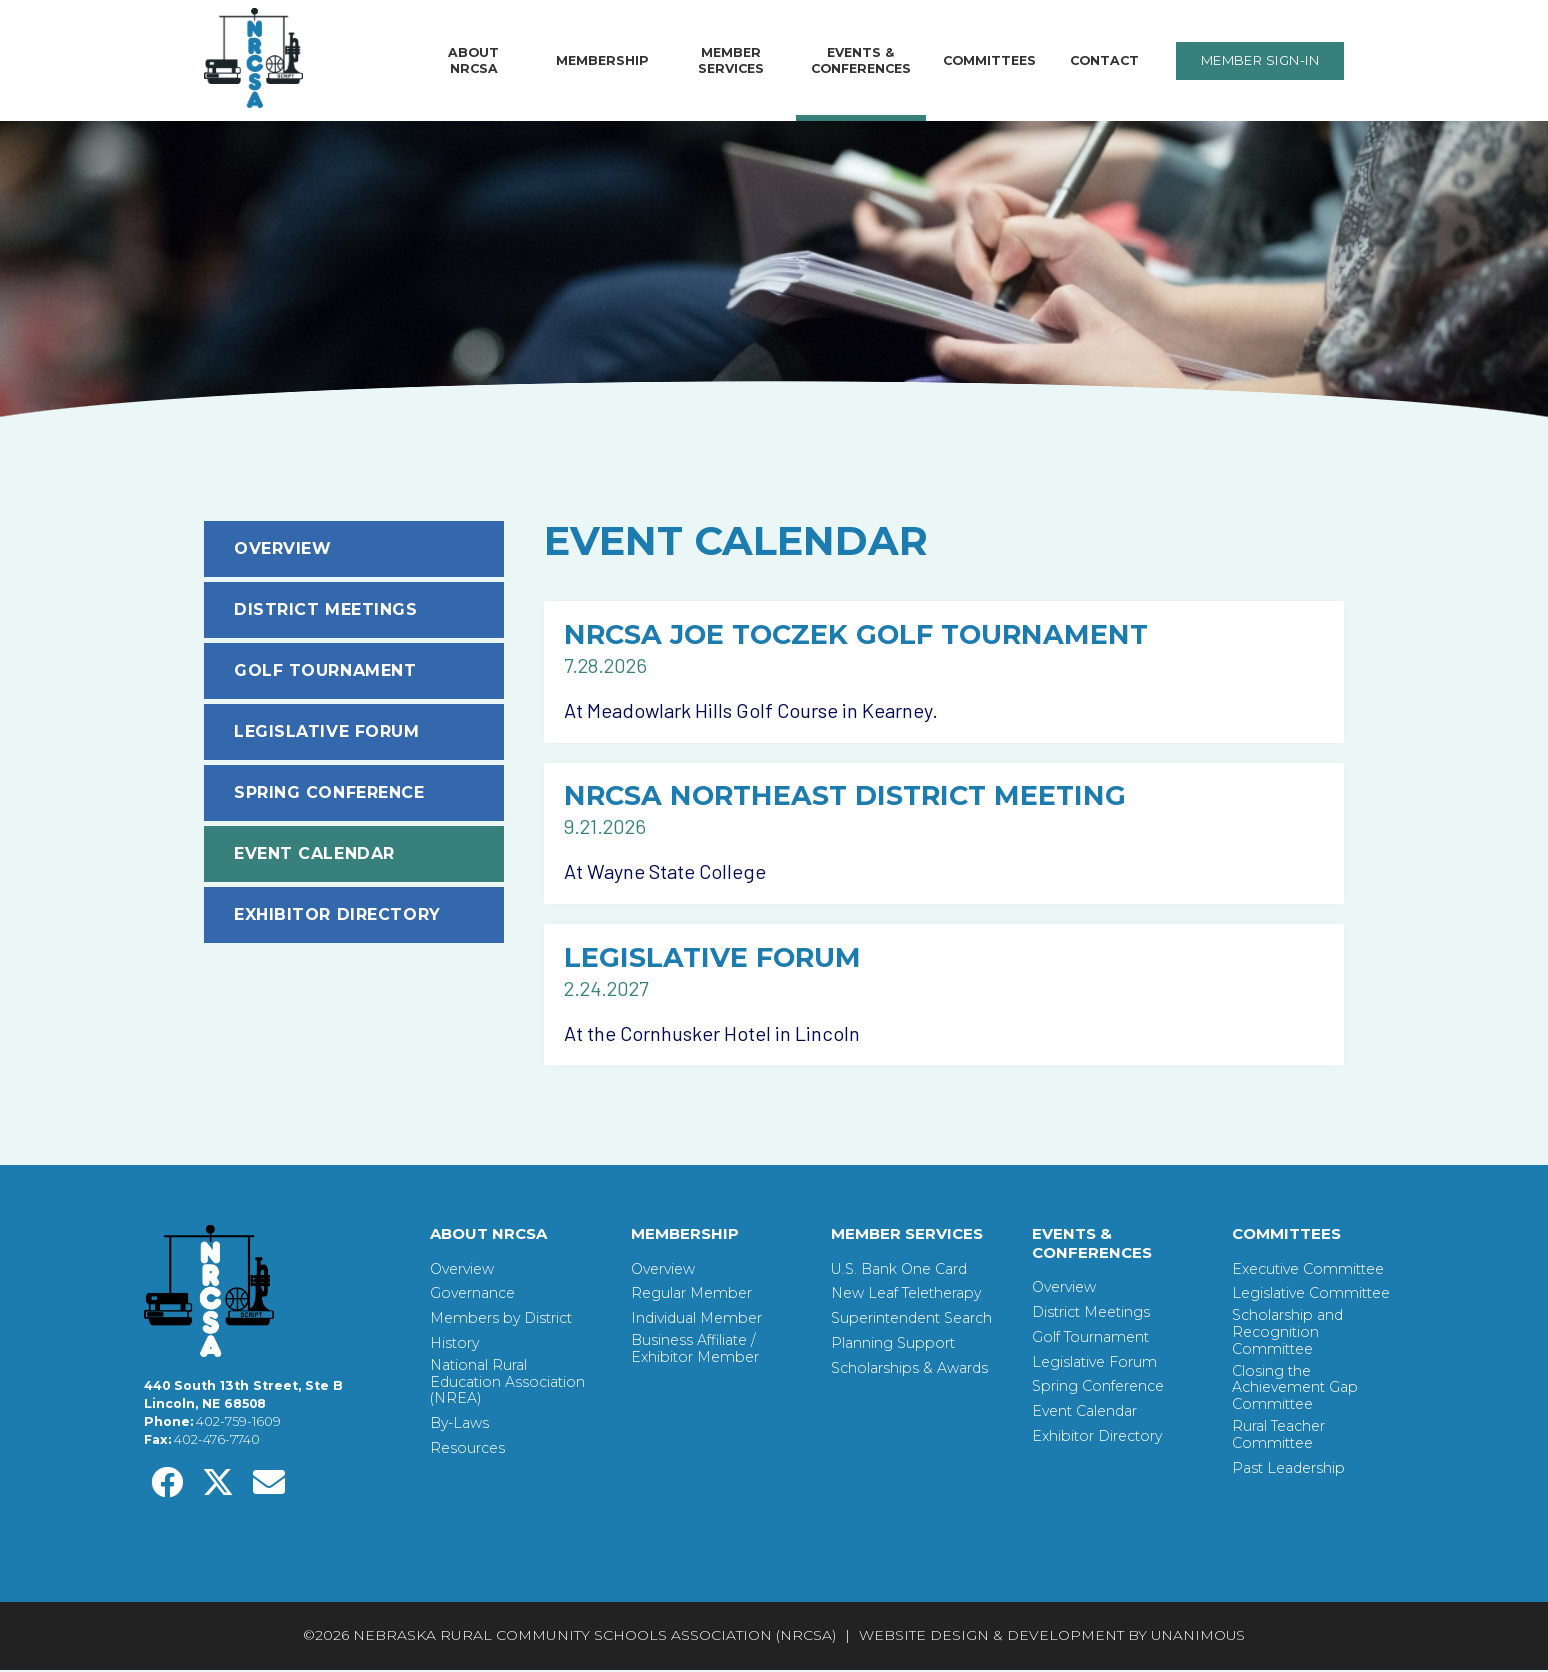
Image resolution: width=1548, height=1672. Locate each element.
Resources (467, 1450)
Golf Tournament (325, 670)
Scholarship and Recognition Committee (1287, 1335)
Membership (602, 60)
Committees (989, 60)
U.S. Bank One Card (899, 1271)
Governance (472, 1296)
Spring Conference (329, 792)
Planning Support (893, 1345)
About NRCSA (473, 60)
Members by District (501, 1321)
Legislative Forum (327, 731)
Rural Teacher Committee (1278, 1437)
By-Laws (459, 1426)
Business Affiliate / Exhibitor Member (695, 1351)
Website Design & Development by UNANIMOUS (1052, 1638)
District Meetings (326, 609)
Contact (1104, 60)
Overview (282, 548)
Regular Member (691, 1296)
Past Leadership (1288, 1470)
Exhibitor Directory (337, 914)
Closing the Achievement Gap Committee (1295, 1390)
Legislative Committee (1311, 1296)
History (454, 1345)
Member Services (731, 60)
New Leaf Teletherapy (906, 1296)
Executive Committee (1308, 1271)
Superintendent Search (911, 1321)
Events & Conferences (861, 60)
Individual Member (696, 1321)
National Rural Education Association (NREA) (507, 1384)
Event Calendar (314, 853)
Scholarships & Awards (909, 1370)
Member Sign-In (1260, 60)
